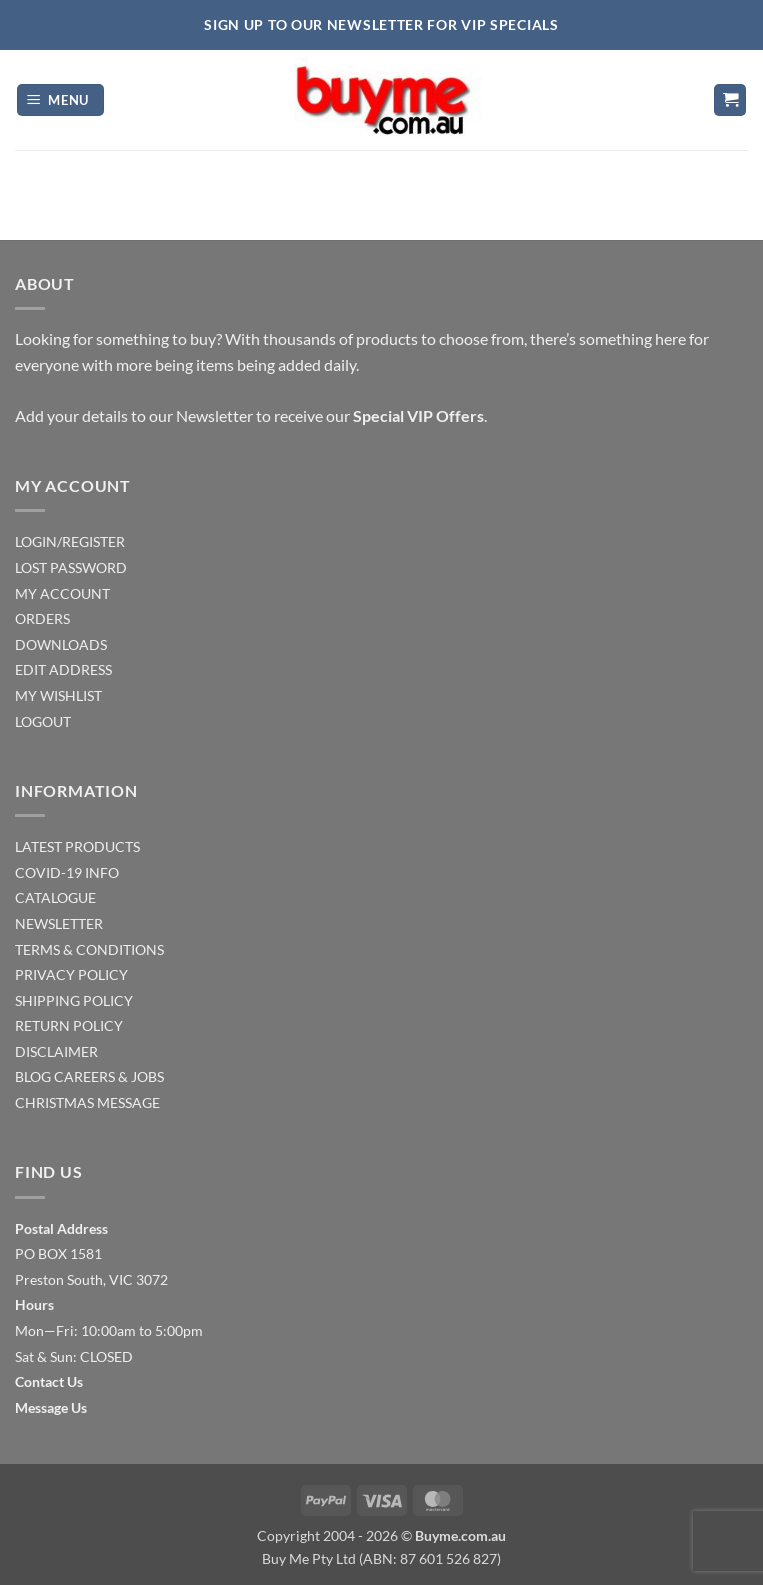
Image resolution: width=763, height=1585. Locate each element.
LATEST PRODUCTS (77, 846)
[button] (61, 100)
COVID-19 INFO (67, 872)
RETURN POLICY (69, 1025)
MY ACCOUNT (62, 593)
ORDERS (42, 618)
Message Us (51, 1407)
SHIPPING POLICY (74, 1000)
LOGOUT (43, 721)
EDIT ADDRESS (63, 669)
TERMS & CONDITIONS (89, 949)
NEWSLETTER (59, 923)
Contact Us (49, 1381)
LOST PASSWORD (71, 567)
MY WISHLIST (58, 695)
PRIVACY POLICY (71, 974)
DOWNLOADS (61, 644)
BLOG (33, 1076)
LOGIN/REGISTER (70, 541)
